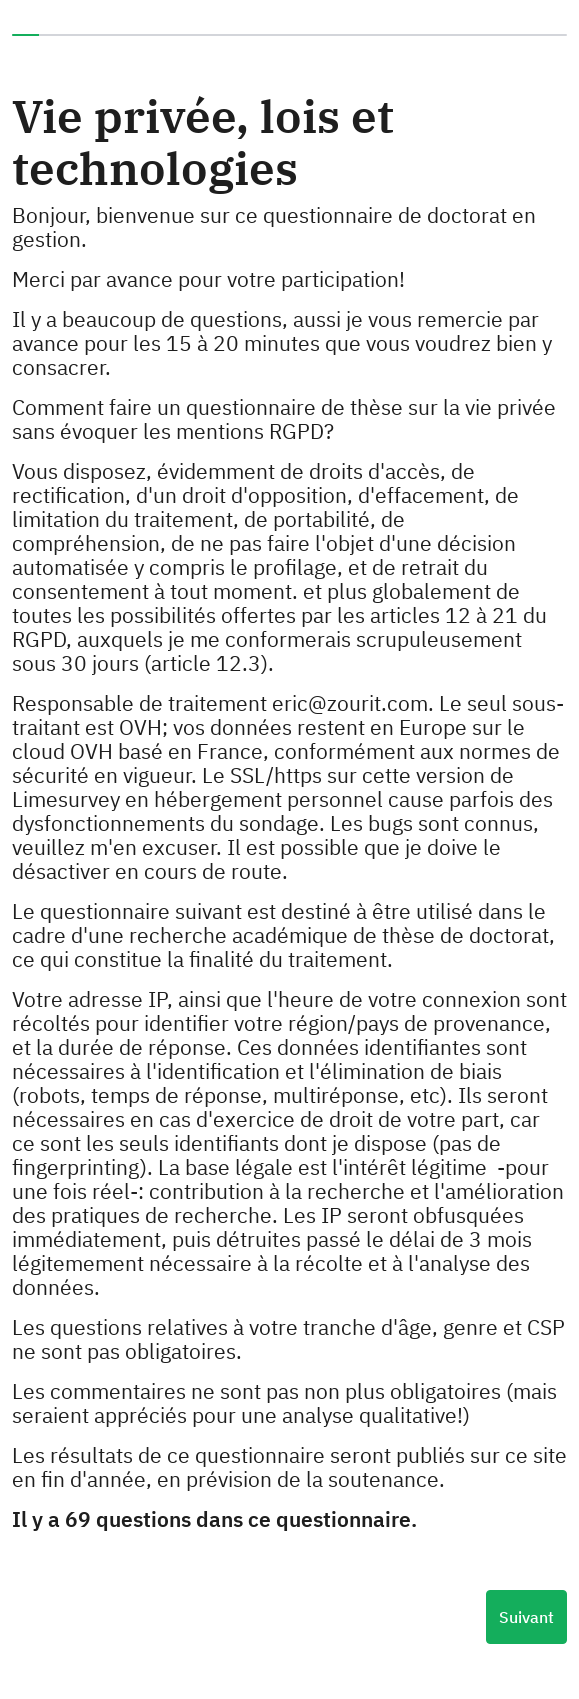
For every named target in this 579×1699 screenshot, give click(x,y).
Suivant (526, 1617)
